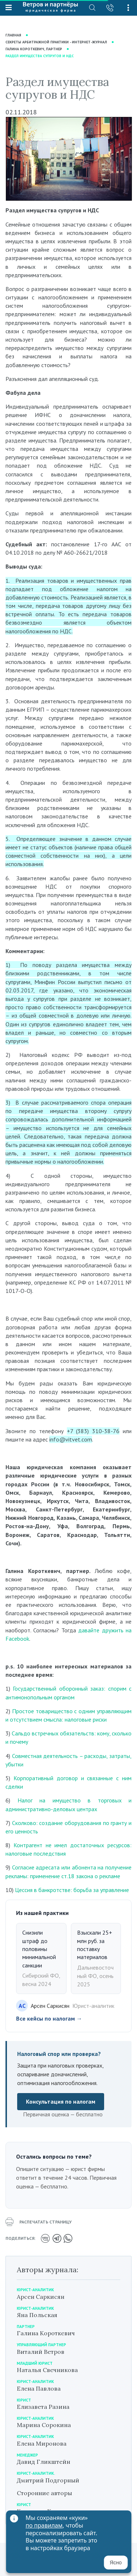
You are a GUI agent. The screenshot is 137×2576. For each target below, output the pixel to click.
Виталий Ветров (40, 2351)
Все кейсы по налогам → (49, 2018)
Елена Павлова (39, 2388)
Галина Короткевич (46, 2333)
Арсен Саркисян (40, 2296)
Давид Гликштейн (43, 2461)
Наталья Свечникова (47, 2370)
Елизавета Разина (43, 2406)
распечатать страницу (38, 2222)
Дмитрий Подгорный (48, 2480)
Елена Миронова (41, 2443)
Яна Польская (37, 2315)
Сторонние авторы (44, 2493)
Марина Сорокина (44, 2424)
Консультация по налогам (60, 2101)
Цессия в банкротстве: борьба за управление (72, 1889)
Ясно (116, 2562)
